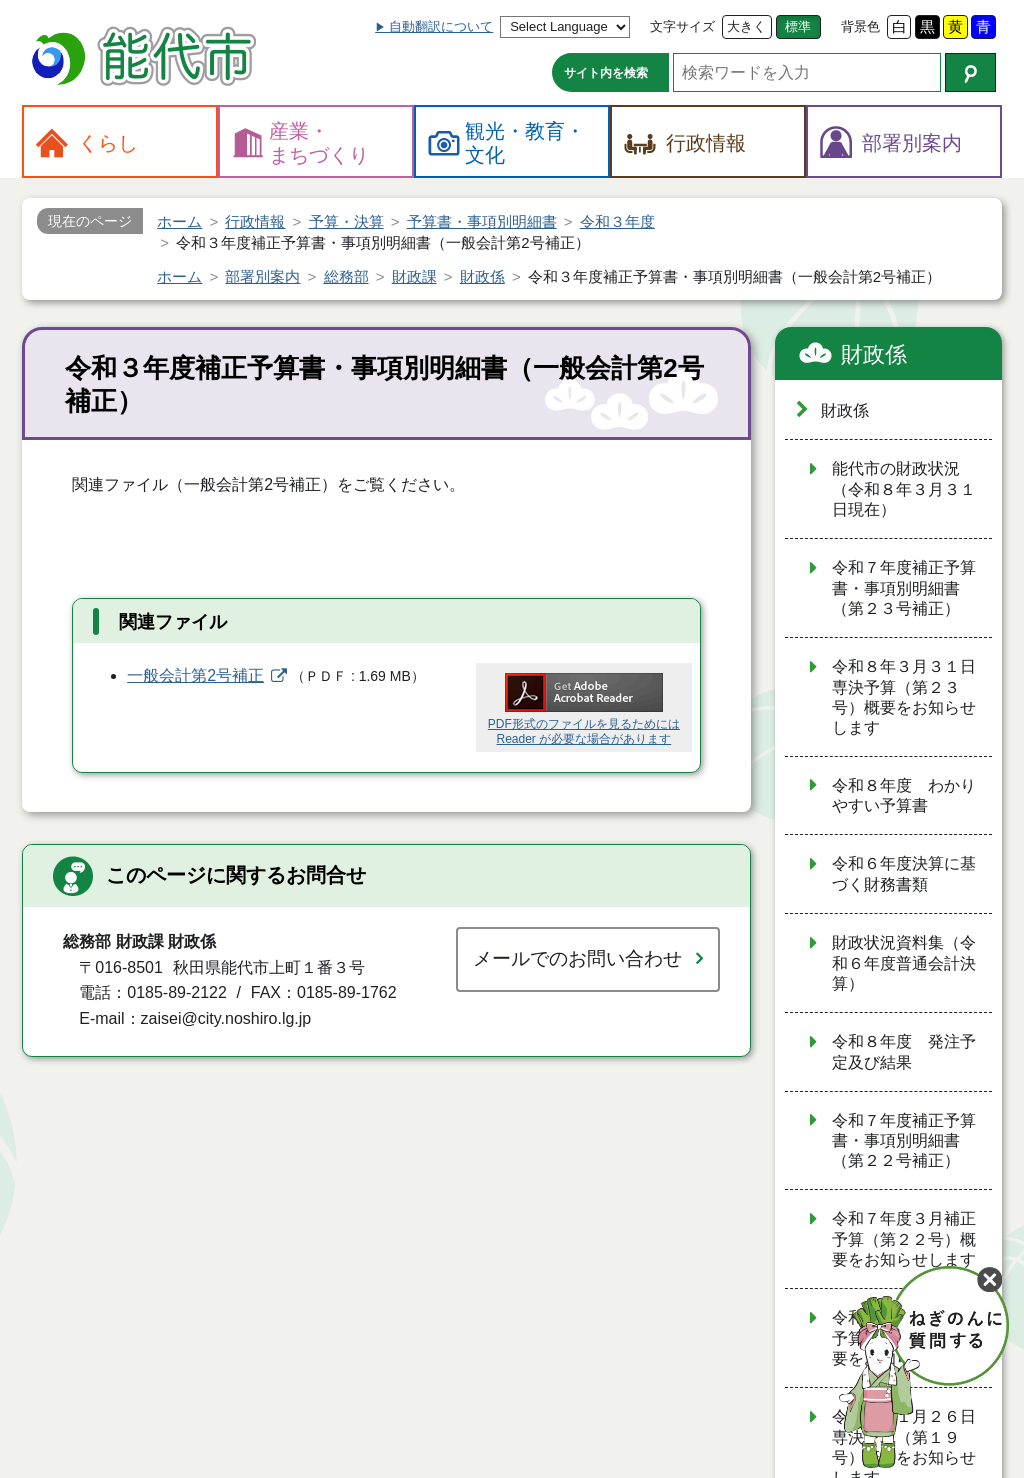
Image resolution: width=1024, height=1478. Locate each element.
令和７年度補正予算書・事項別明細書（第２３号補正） (904, 588)
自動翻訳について (441, 26)
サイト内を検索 (606, 73)
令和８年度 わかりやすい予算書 (904, 796)
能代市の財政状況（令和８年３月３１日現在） (904, 489)
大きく (746, 26)
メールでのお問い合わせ (577, 958)
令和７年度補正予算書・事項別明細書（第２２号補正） (904, 1141)
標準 (798, 26)
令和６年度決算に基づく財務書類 (904, 874)
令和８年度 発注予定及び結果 (904, 1052)
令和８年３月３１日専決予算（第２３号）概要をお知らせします (904, 697)
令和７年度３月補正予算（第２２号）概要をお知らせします (904, 1239)
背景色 (860, 26)
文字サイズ (682, 26)
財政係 (874, 354)
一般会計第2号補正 (195, 675)
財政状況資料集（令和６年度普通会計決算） (904, 963)
